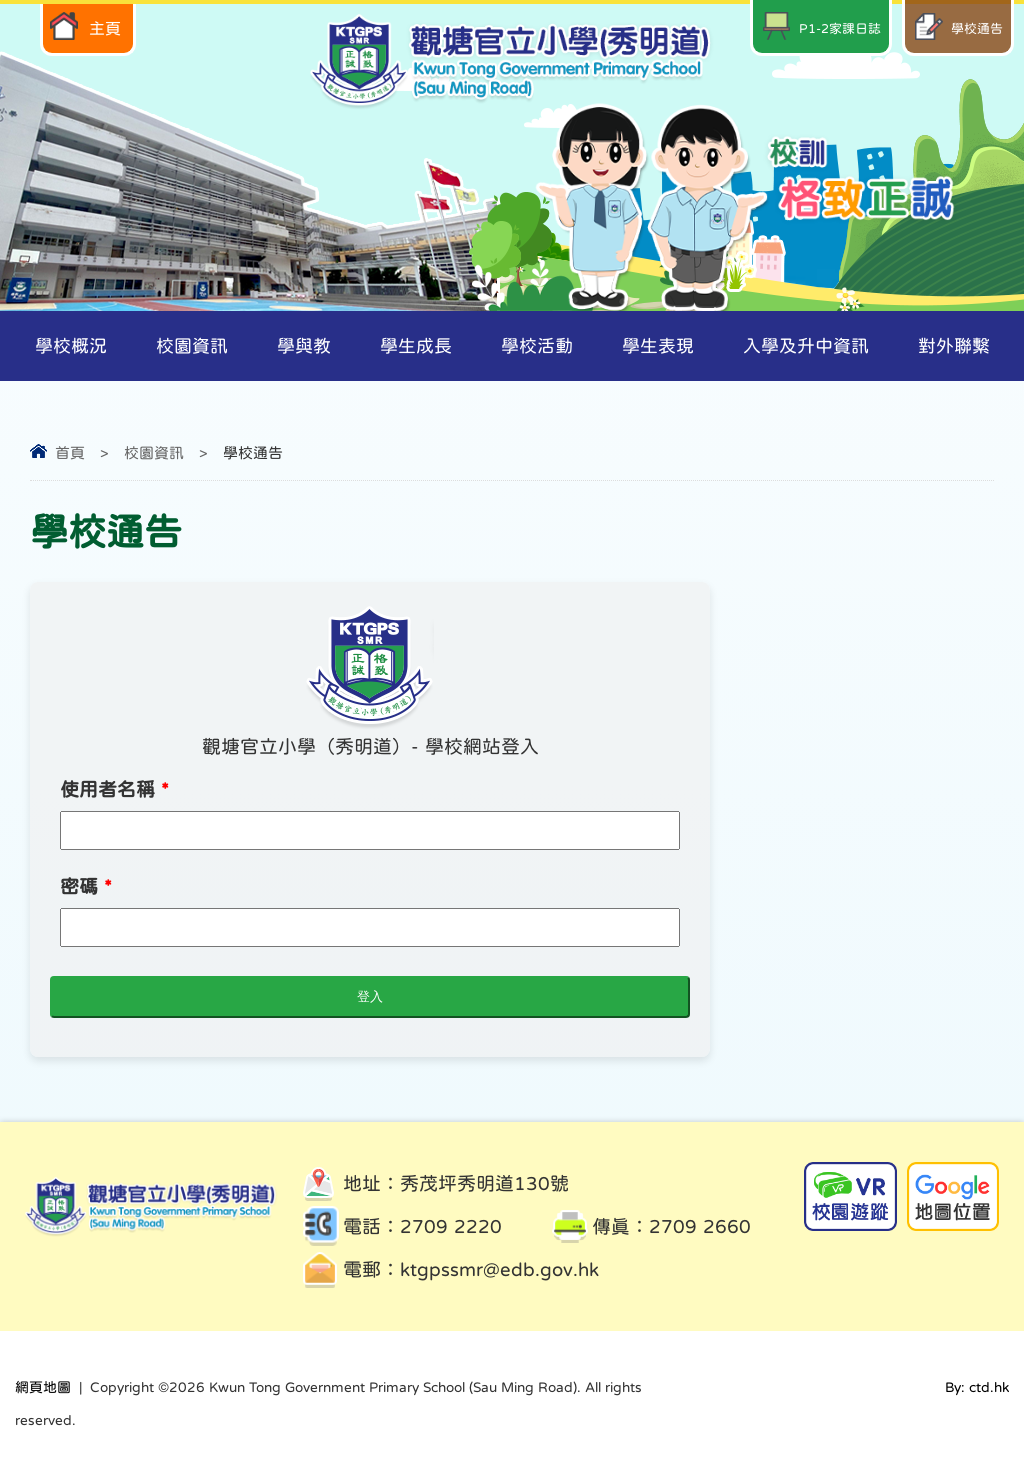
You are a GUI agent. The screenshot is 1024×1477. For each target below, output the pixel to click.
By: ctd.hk (977, 1387)
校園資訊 (154, 452)
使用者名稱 (114, 789)
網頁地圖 (43, 1387)
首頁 (70, 452)
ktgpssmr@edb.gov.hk (499, 1269)
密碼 (86, 886)
